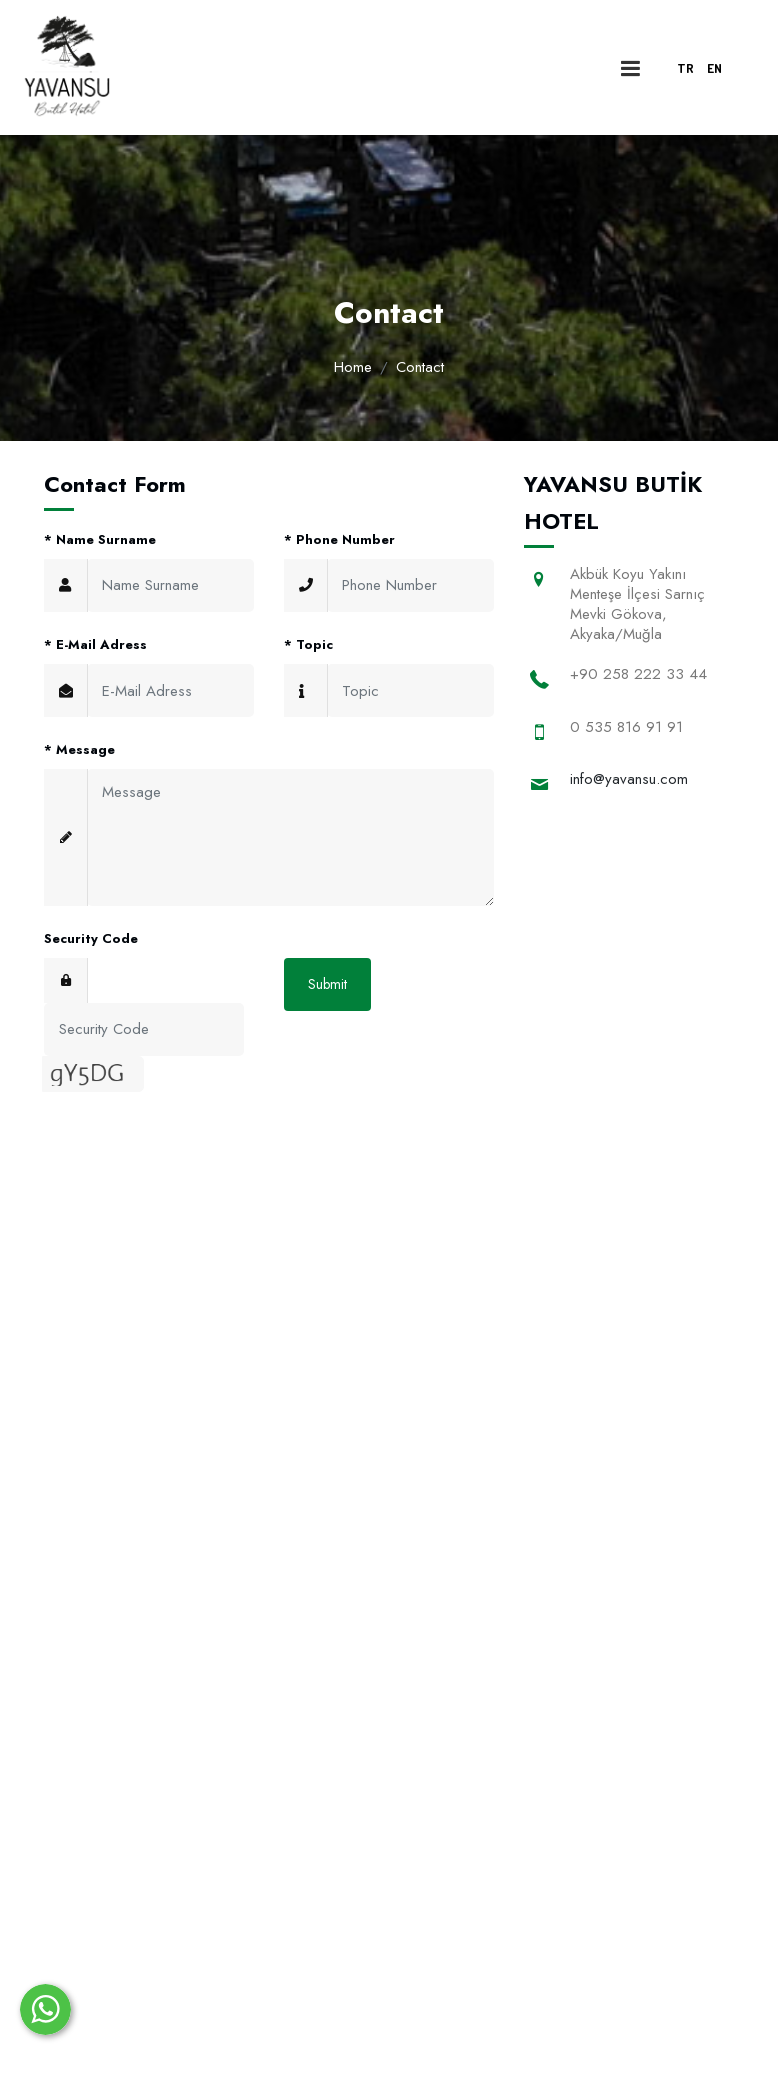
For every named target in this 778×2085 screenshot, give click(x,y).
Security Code (91, 938)
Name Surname (100, 539)
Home (353, 367)
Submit (327, 984)
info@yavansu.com (629, 779)
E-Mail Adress (95, 644)
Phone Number (339, 539)
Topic (308, 644)
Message (79, 749)
